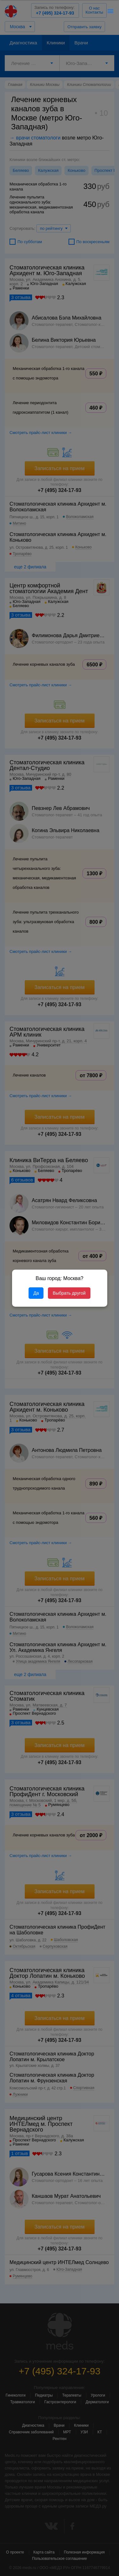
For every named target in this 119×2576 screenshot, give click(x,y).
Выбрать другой (69, 1293)
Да (36, 1293)
